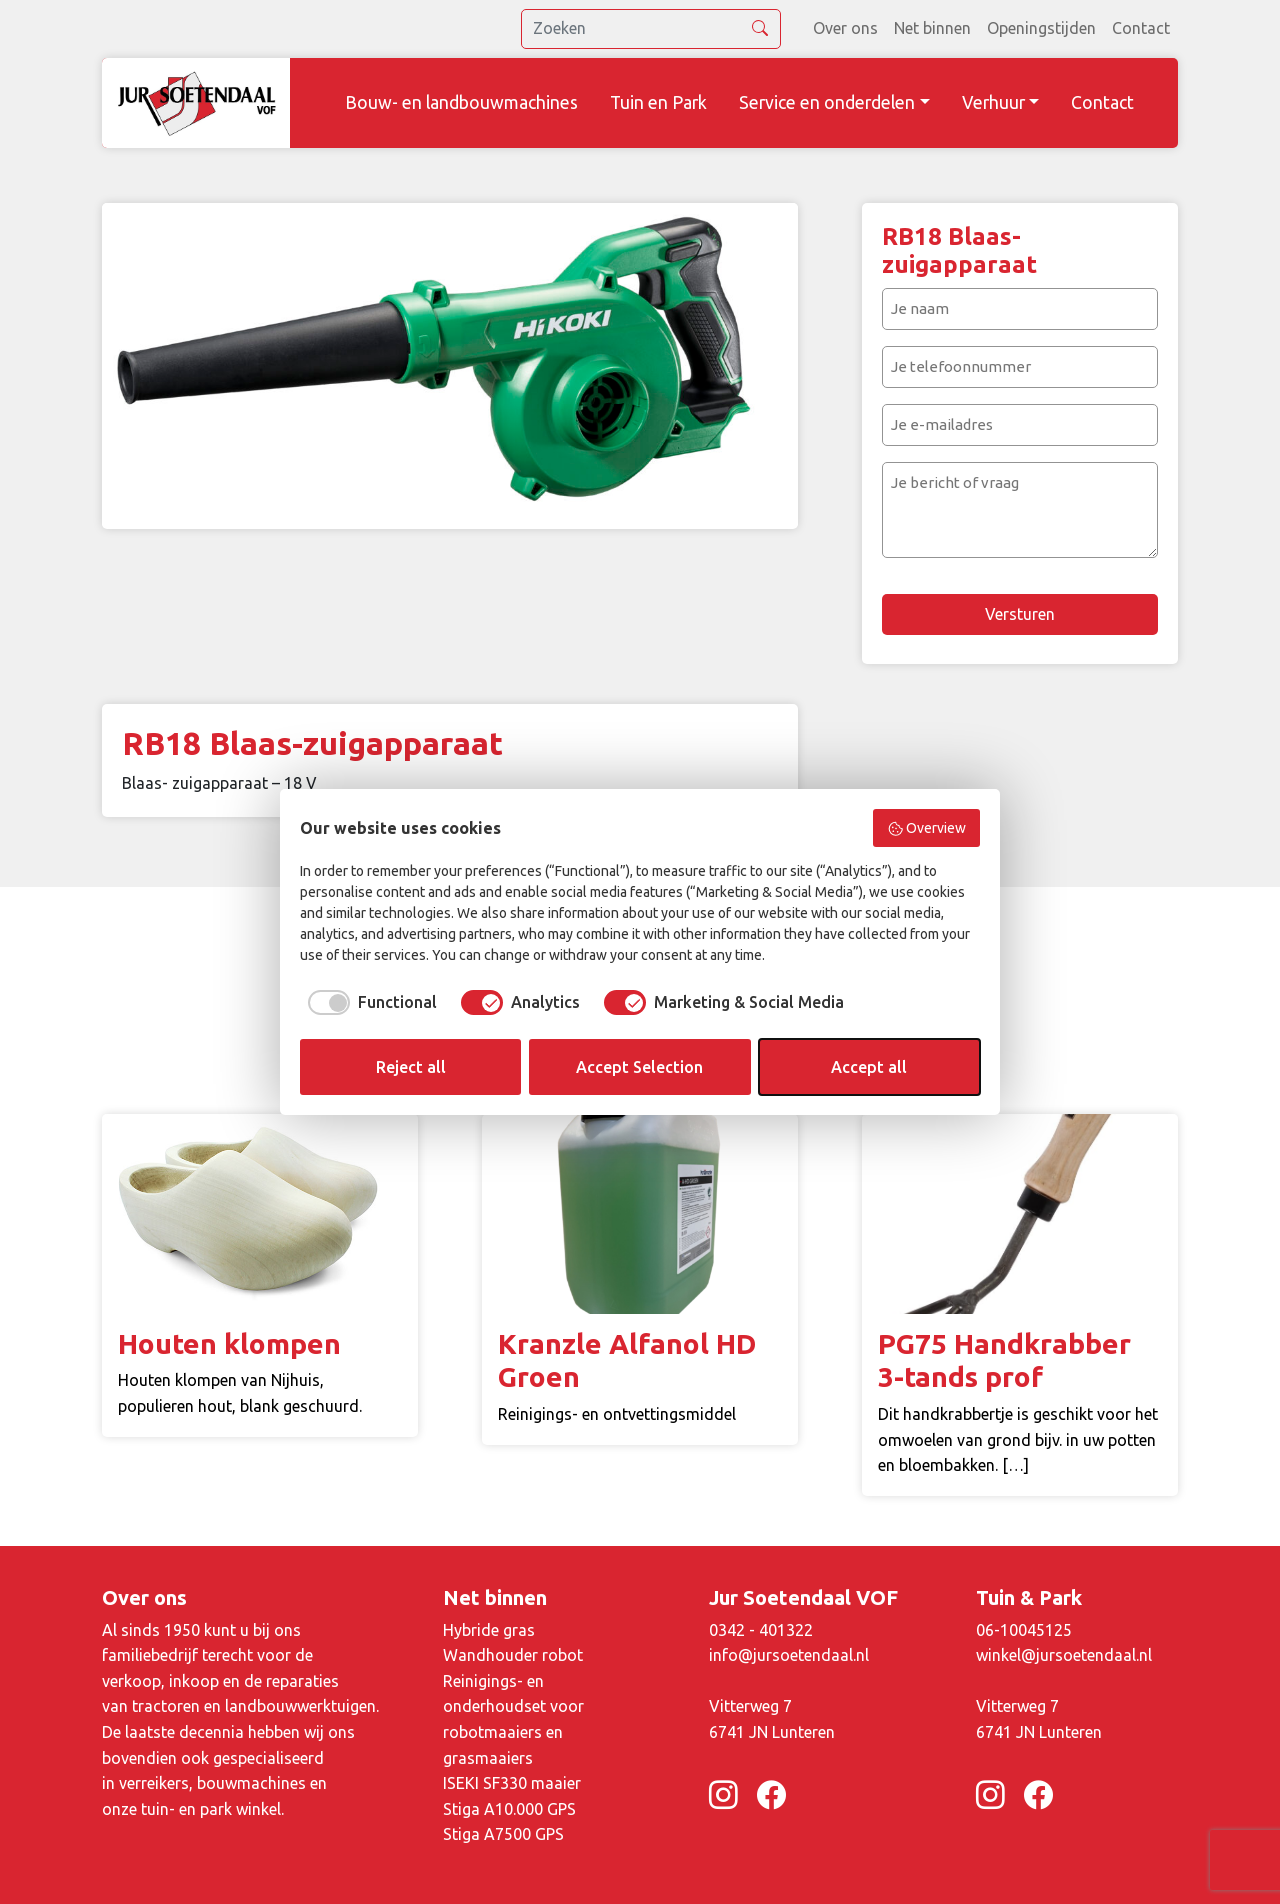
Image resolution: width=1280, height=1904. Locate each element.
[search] (651, 29)
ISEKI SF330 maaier (512, 1783)
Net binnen (932, 28)
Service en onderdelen (827, 102)
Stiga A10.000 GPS (509, 1809)
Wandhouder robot (513, 1655)
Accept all (869, 1067)
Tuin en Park (658, 102)
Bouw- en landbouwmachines (461, 102)
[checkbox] (368, 1002)
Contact (1141, 28)
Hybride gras (489, 1630)
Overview (927, 829)
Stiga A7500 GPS (503, 1834)
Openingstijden (1041, 28)
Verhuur (993, 102)
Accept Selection (639, 1067)
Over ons (845, 28)
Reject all (411, 1067)
